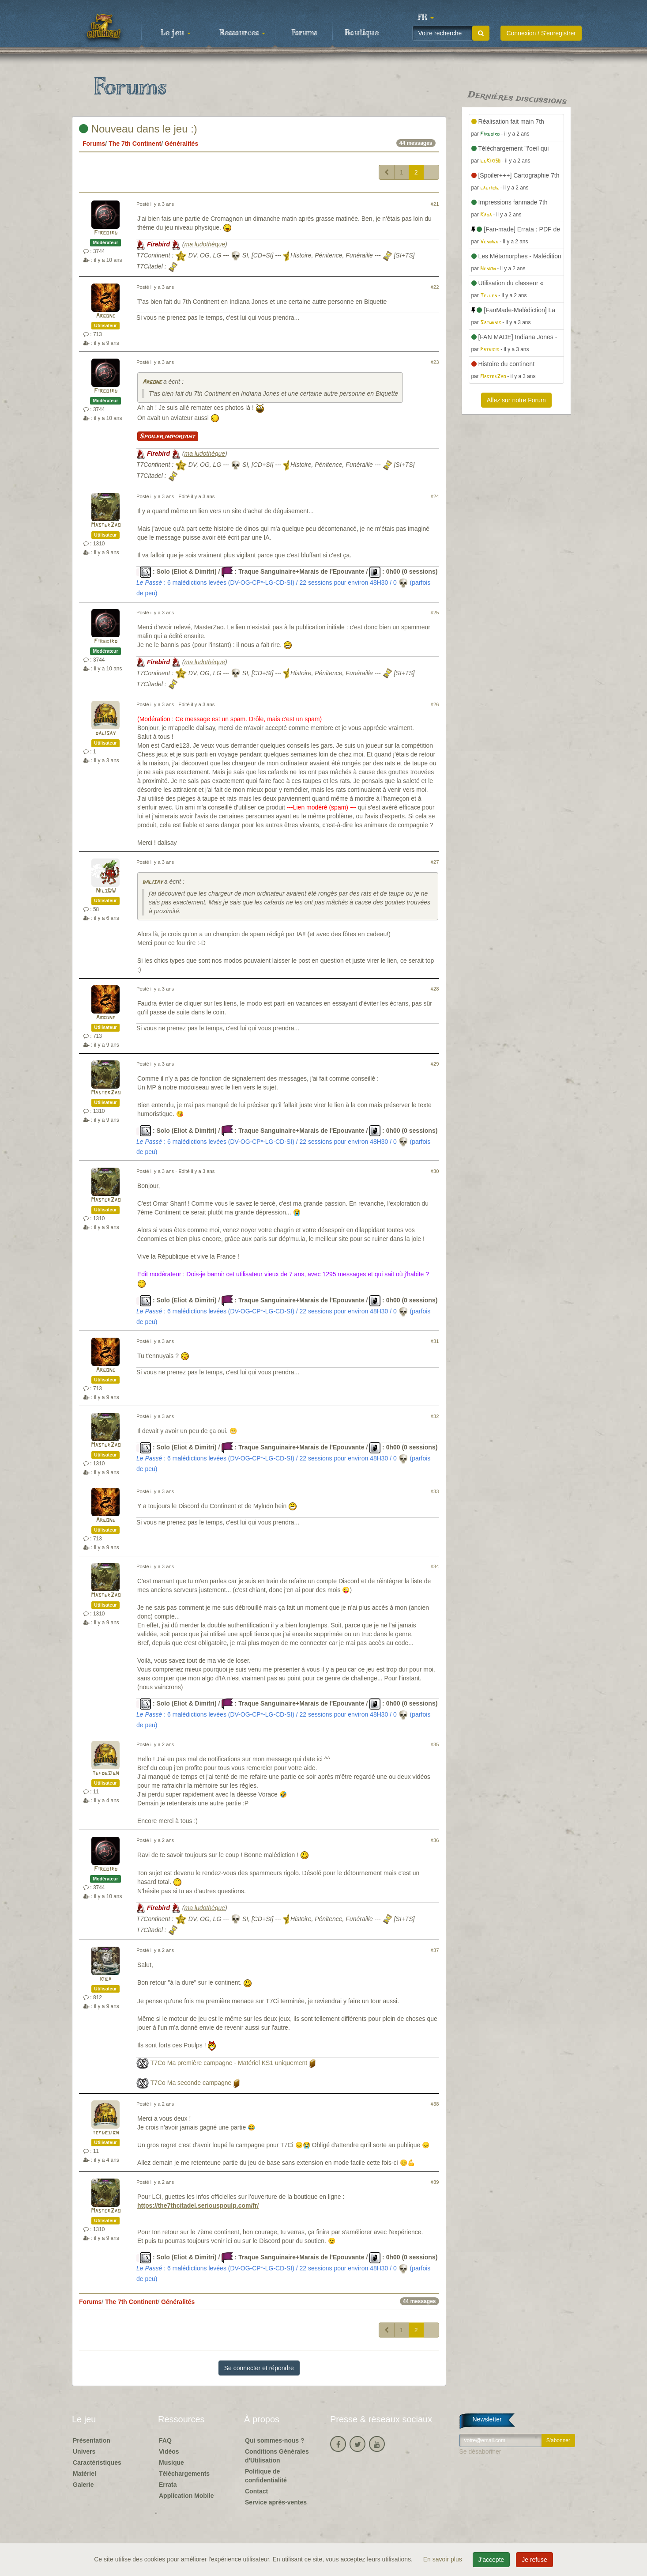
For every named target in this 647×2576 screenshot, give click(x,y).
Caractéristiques (97, 2462)
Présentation (91, 2440)
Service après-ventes (276, 2502)
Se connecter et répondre (259, 2368)
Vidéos (169, 2451)
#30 (435, 1171)
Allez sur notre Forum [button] (516, 400)
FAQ (165, 2440)
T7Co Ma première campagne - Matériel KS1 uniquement (229, 2062)
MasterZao (105, 525)
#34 (435, 1566)
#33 (435, 1491)
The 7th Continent (135, 143)
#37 (435, 1950)
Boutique (362, 33)
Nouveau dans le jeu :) (138, 129)
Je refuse (534, 2559)
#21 (435, 204)
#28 (435, 988)
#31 (435, 1341)
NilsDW (106, 891)
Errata (168, 2484)
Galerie (83, 2484)
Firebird (105, 233)
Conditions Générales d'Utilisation (277, 2456)
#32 (435, 1416)
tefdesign (105, 1773)
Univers (84, 2451)
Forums (304, 33)
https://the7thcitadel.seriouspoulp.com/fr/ (198, 2205)
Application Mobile (186, 2495)
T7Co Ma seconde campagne (191, 2082)
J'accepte (491, 2559)
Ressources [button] (242, 33)
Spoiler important (167, 436)
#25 (435, 612)
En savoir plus (443, 2559)
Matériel (84, 2473)
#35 (435, 1744)
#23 (435, 362)
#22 (435, 287)
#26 (435, 704)
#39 (435, 2182)
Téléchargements (184, 2473)
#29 (435, 1064)
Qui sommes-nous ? (275, 2440)
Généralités (181, 143)
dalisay (105, 733)
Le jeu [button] (176, 33)
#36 (435, 1840)
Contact (256, 2491)
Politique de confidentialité (266, 2476)
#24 (435, 496)
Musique (171, 2462)
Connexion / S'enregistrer (541, 33)
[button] (425, 18)
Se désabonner (480, 2451)
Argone (105, 316)
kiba (105, 1979)
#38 (435, 2104)
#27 (435, 862)
